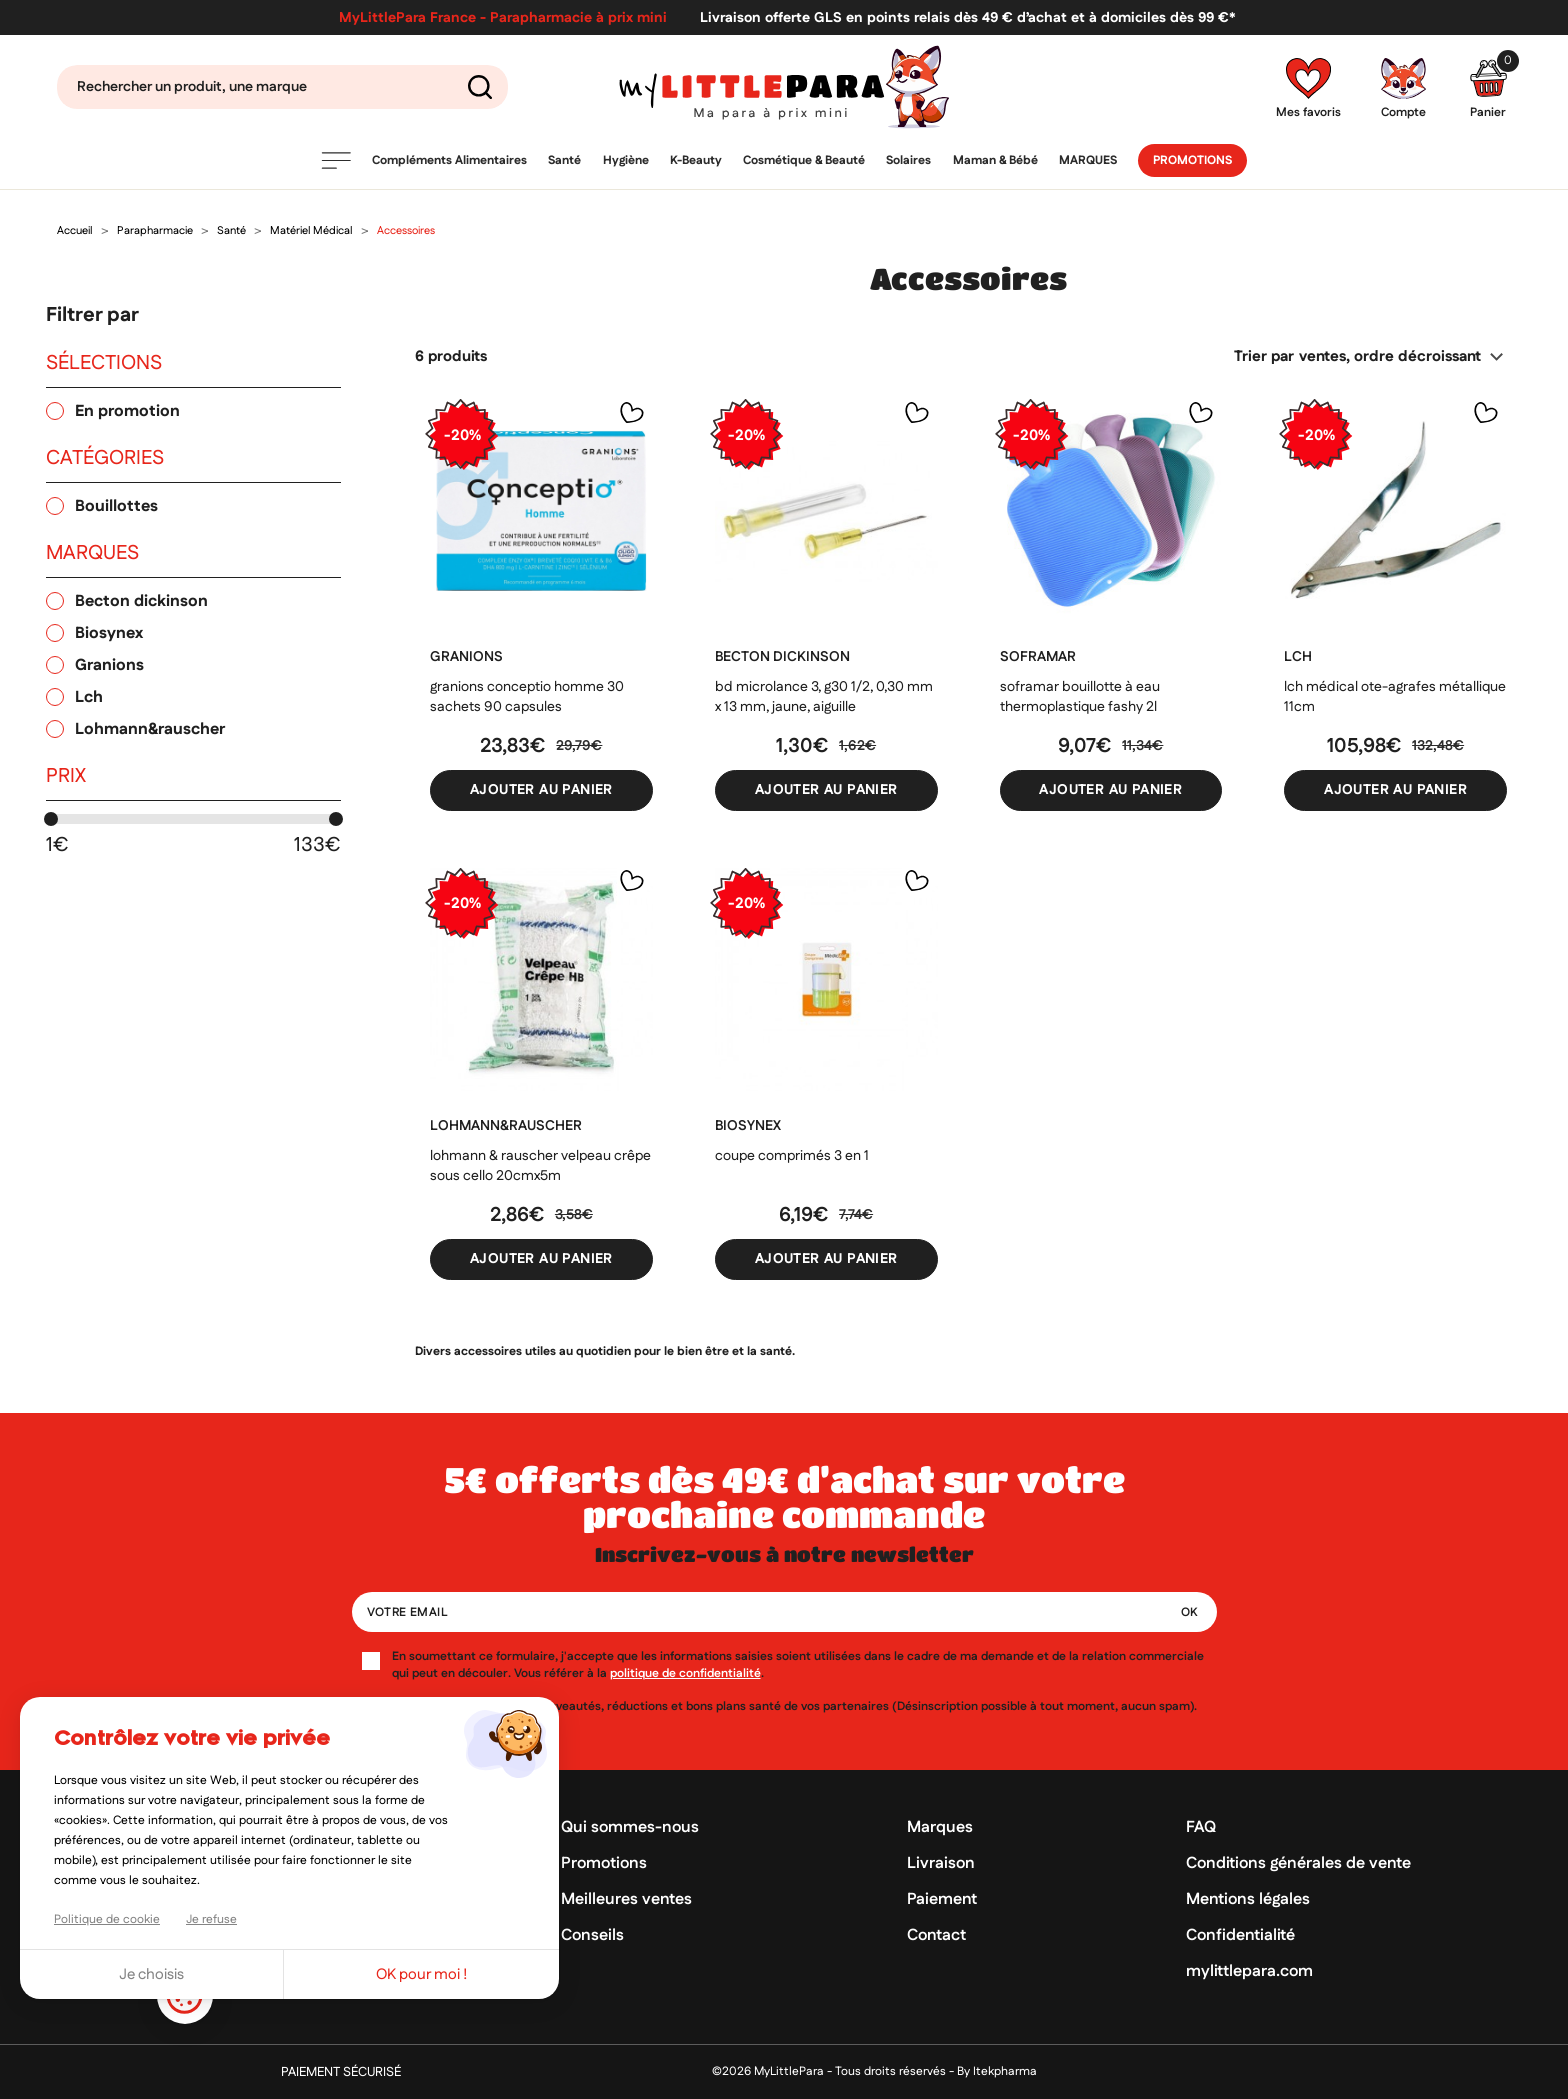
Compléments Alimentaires (449, 160)
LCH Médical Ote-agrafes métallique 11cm (1395, 697)
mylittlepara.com (1249, 1971)
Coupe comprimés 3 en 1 (792, 1156)
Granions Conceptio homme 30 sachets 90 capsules (527, 697)
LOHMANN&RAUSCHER (506, 1126)
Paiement (942, 1899)
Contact (936, 1935)
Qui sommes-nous (630, 1827)
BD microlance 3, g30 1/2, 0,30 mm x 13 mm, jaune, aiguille (824, 697)
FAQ (1201, 1827)
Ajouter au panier (541, 790)
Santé (564, 160)
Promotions (1192, 160)
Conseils (592, 1935)
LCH (1298, 657)
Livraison (941, 1863)
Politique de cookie (107, 1919)
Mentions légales (1248, 1899)
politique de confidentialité (685, 1673)
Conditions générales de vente (1298, 1863)
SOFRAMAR (1038, 657)
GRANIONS (466, 657)
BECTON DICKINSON (782, 657)
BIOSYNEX (748, 1126)
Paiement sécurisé (341, 2072)
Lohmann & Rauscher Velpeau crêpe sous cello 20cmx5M (540, 1166)
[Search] (282, 87)
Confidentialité (1240, 1935)
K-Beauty (696, 160)
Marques (1088, 160)
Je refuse (211, 1919)
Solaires (908, 160)
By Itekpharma (997, 2071)
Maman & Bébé (995, 160)
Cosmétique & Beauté (804, 160)
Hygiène (626, 160)
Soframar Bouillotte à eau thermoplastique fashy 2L (1080, 697)
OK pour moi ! (422, 1974)
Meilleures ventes (626, 1899)
